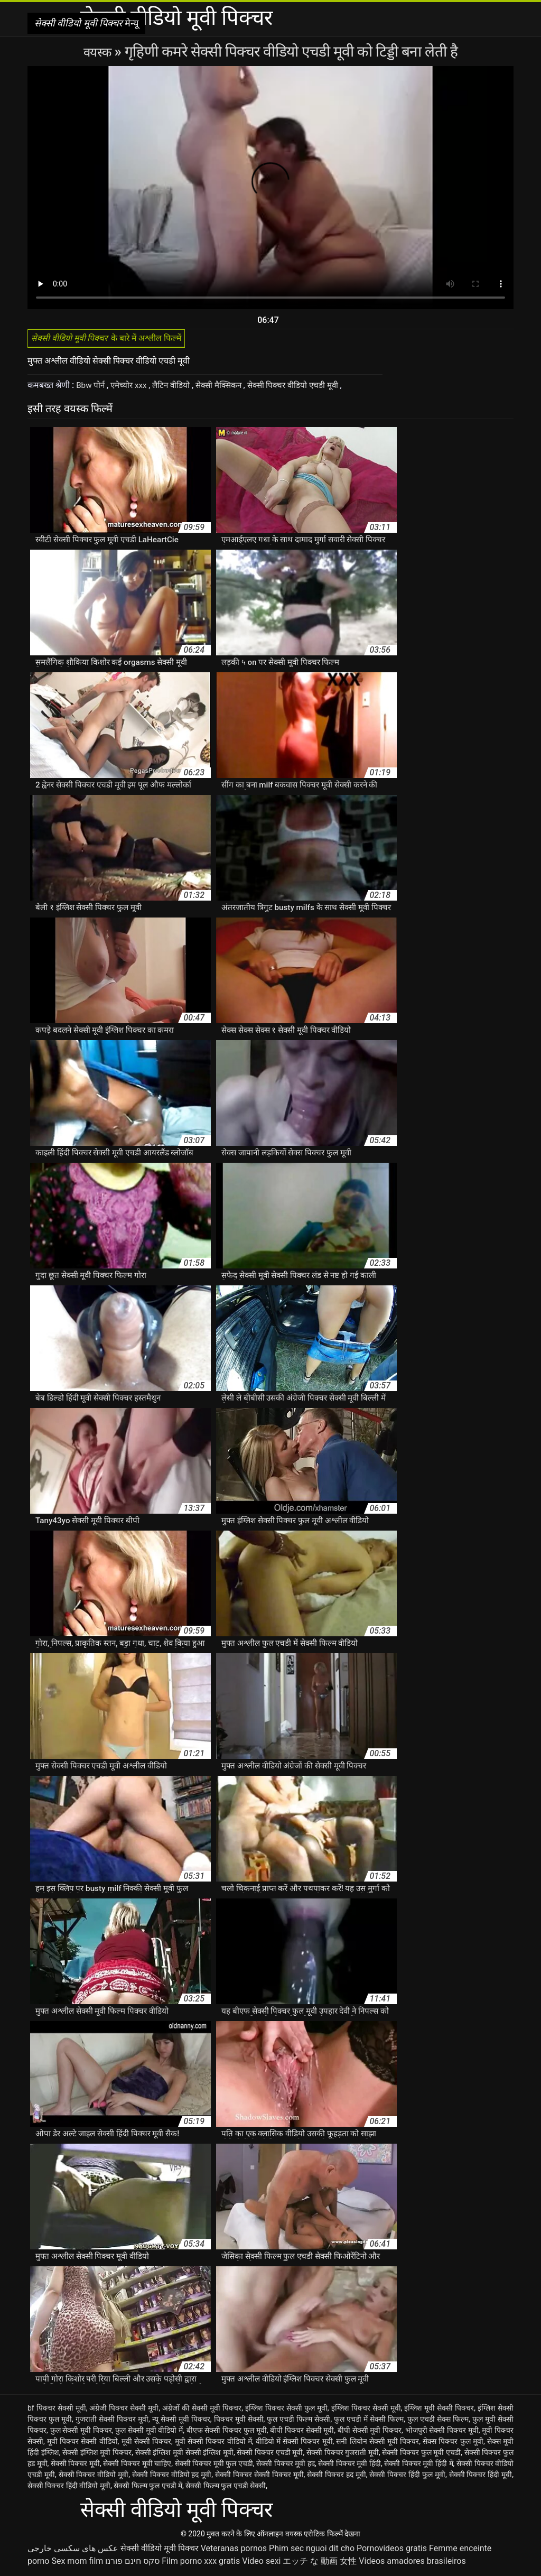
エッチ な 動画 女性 (320, 2564)
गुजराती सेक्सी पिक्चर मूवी (112, 2422)
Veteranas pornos (234, 2551)
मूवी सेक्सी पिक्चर (146, 2444)
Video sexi (261, 2564)
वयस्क (98, 51)
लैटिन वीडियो (177, 388)
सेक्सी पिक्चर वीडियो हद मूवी (172, 2477)
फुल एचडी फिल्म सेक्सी (298, 2422)
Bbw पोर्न (92, 388)
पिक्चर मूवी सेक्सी (239, 2422)
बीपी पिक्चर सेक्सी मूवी (302, 2433)
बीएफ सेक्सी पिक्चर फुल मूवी (226, 2433)
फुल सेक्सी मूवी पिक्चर (81, 2433)
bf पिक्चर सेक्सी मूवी (56, 2411)
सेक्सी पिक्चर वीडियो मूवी (94, 2477)
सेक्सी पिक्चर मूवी (75, 2466)
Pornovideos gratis (392, 2551)
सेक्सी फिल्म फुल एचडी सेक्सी (225, 2489)
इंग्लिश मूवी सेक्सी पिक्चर (439, 2411)
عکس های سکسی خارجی (72, 2551)
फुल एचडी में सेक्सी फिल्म (369, 2422)
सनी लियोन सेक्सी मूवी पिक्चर (377, 2444)
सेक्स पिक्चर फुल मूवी (453, 2444)
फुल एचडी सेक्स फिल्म (438, 2422)
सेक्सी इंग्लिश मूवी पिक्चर (97, 2455)
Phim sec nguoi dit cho (312, 2551)
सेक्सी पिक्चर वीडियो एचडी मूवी (307, 388)
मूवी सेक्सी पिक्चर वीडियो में (213, 2444)
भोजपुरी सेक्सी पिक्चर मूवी (442, 2433)
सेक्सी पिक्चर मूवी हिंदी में (418, 2466)
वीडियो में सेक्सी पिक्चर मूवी (294, 2444)
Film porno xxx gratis (201, 2564)
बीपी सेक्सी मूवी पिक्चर (370, 2433)
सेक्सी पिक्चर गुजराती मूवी (342, 2455)
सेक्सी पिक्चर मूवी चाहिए (137, 2466)
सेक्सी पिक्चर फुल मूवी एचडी (421, 2455)
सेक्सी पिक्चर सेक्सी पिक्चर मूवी (259, 2477)
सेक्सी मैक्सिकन (228, 388)
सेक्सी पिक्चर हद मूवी (336, 2477)
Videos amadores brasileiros (412, 2564)
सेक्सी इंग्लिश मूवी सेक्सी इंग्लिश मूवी (184, 2455)
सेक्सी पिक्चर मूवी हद (285, 2466)
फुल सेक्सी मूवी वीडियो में (149, 2433)
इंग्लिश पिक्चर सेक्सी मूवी (366, 2411)
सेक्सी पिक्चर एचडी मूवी (270, 2455)
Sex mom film (77, 2564)
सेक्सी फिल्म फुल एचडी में (148, 2489)
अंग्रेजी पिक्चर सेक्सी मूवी (123, 2411)
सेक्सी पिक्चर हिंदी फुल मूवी (407, 2477)
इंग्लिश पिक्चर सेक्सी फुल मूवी (286, 2411)
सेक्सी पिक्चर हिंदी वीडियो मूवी (68, 2489)
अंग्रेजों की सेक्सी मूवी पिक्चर (201, 2411)
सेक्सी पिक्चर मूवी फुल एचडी (214, 2466)
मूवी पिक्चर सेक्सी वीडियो (82, 2444)
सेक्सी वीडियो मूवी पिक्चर (159, 2551)
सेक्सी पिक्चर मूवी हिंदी (349, 2466)
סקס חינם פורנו (132, 2564)
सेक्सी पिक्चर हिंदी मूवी (480, 2477)
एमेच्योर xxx (132, 388)
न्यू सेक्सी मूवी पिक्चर (181, 2422)
